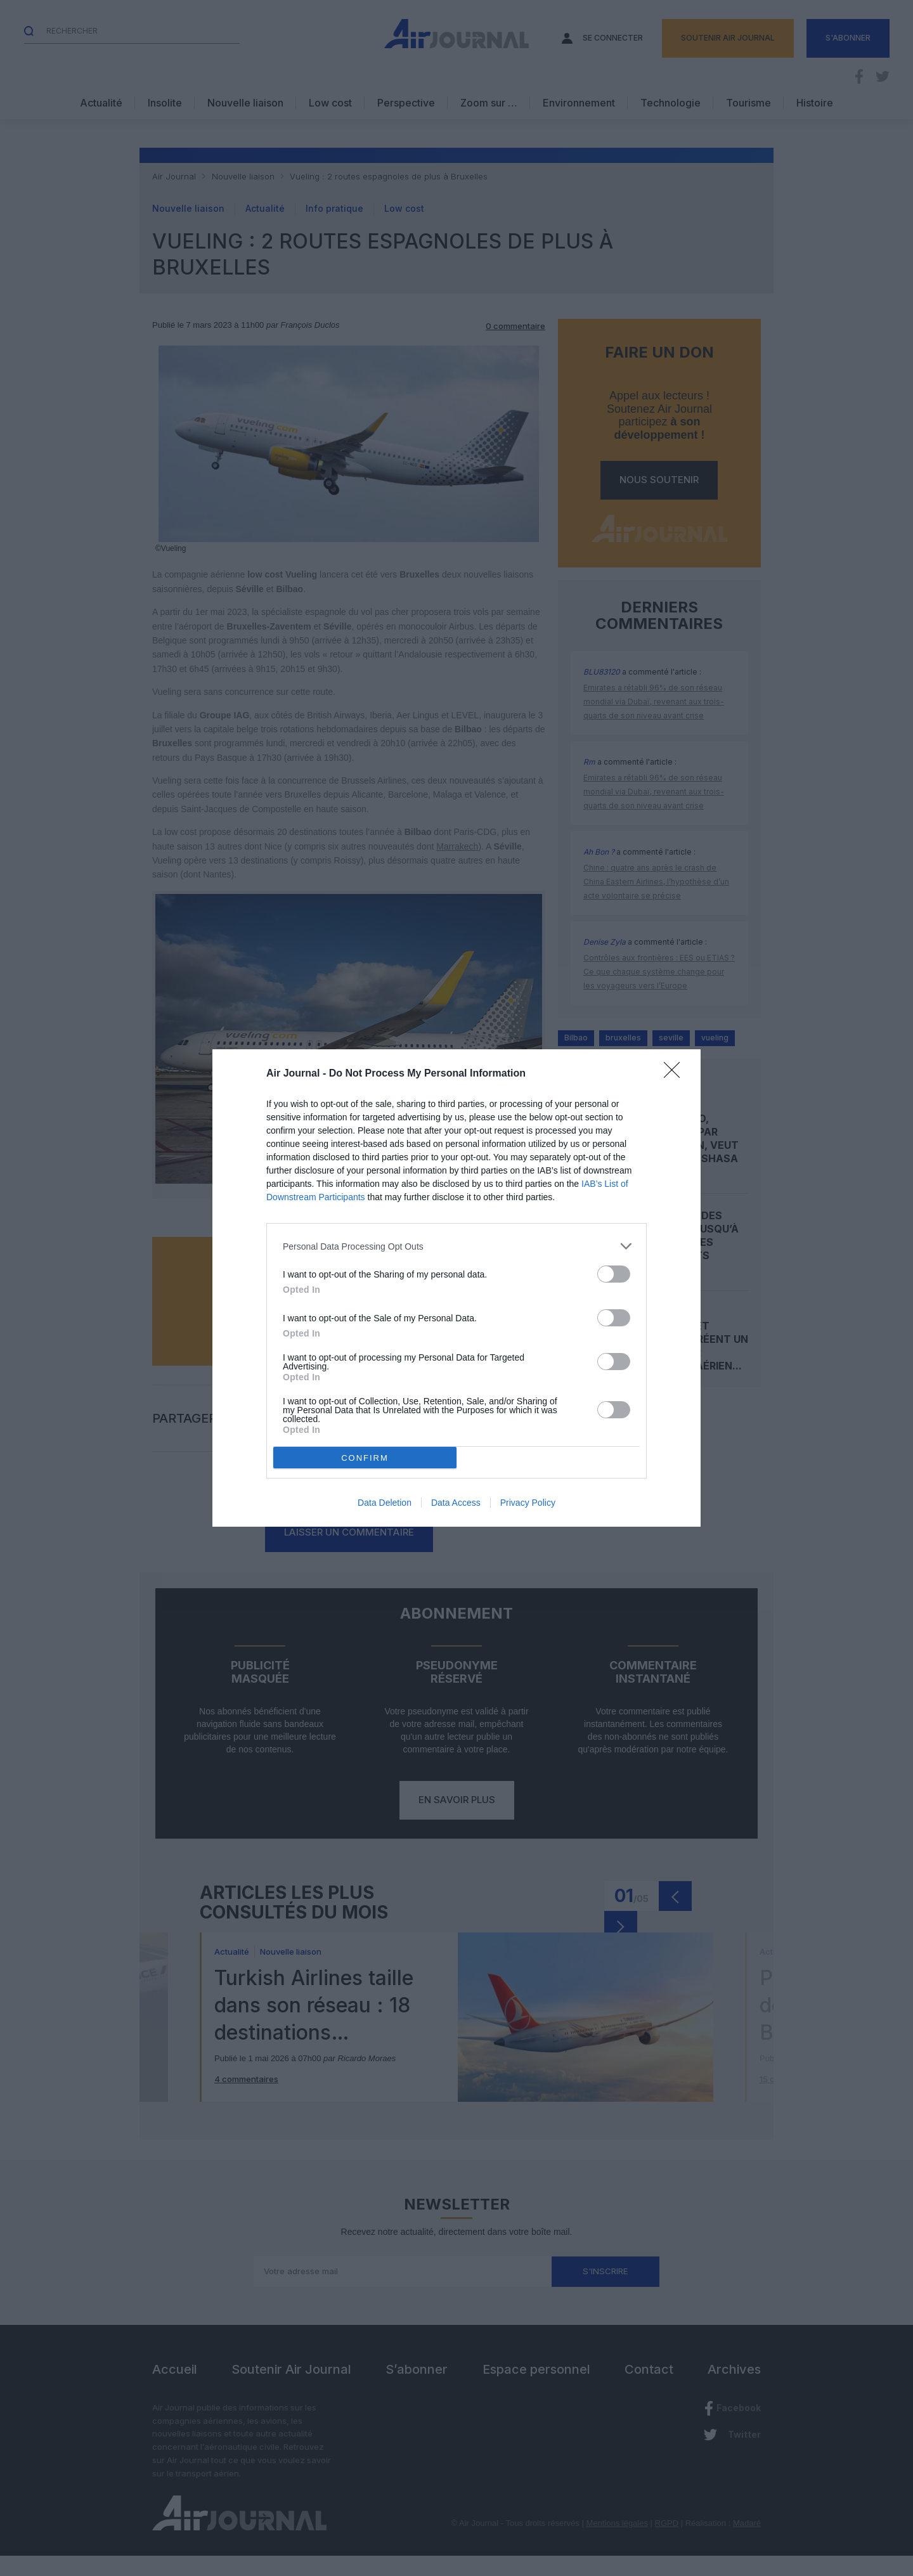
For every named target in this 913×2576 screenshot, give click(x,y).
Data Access (456, 1503)
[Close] (676, 1074)
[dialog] (456, 1288)
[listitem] (456, 1246)
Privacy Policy (527, 1503)
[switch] (613, 1274)
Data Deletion (384, 1503)
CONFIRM (365, 1458)
